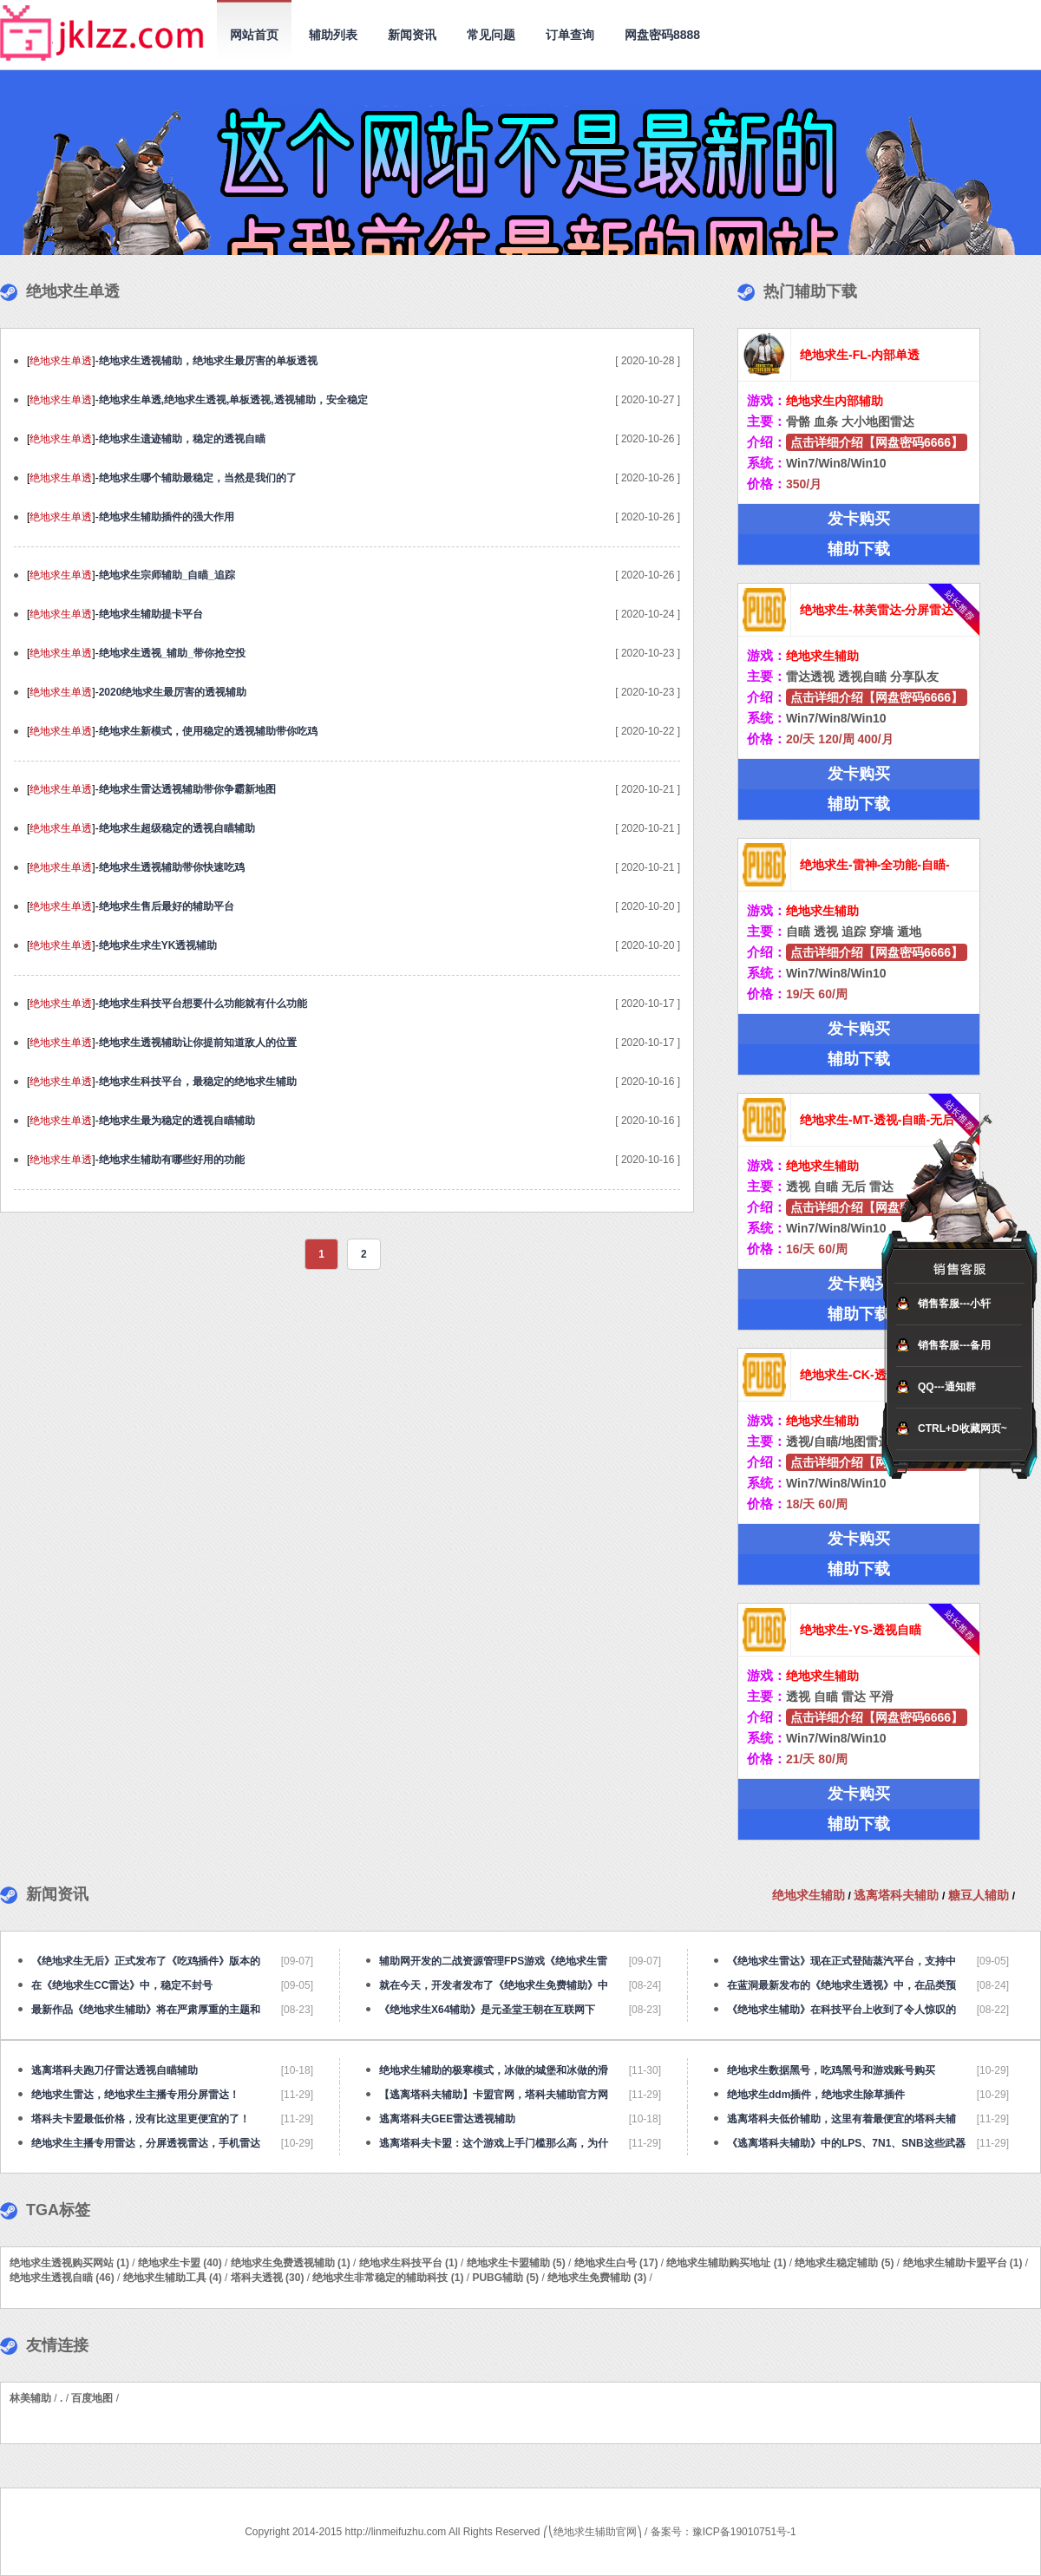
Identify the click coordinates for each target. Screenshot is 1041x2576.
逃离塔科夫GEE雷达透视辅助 (447, 2119)
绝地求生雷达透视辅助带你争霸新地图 (187, 789)
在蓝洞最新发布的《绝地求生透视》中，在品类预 (841, 1985)
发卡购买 (859, 518)
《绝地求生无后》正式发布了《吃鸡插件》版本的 (145, 1961)
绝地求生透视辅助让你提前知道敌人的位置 (198, 1042)
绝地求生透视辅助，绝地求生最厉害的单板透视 (208, 361)
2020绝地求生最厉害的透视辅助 (173, 692)
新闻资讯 (412, 35)
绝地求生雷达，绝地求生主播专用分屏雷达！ (135, 2095)
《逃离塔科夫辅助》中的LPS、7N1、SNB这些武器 (846, 2143)
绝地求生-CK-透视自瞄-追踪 (875, 1375)
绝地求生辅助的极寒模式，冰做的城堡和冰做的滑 (493, 2070)
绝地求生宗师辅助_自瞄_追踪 (167, 575)
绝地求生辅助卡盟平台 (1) (963, 2263)
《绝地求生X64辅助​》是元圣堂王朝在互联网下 (487, 2010)
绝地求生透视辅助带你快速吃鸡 (172, 867)
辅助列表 (333, 35)
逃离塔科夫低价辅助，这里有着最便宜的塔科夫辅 (841, 2119)
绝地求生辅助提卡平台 (151, 614)
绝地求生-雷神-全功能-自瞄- (875, 865)
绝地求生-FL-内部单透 (860, 355)
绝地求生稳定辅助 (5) (844, 2263)
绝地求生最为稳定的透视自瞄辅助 (177, 1121)
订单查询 (570, 35)
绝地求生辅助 (810, 1895)
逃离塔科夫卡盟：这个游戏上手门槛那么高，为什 (493, 2143)
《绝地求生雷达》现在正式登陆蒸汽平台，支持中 (841, 1961)
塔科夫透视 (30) (267, 2278)
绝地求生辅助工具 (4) (172, 2278)
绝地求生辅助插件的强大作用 (166, 517)
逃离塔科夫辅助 (898, 1895)
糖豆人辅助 (980, 1895)
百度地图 (92, 2398)
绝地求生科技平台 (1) (408, 2263)
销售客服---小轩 (954, 1304)
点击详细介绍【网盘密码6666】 (876, 442)
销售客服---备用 (954, 1345)
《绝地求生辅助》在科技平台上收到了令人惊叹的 (841, 2010)
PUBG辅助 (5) (505, 2278)
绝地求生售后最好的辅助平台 (166, 906)
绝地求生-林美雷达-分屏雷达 (876, 610)
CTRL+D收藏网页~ (962, 1428)
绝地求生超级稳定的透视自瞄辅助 (177, 828)
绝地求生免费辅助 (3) (596, 2278)
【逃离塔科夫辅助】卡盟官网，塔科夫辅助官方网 (493, 2095)
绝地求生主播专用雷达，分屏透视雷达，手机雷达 (145, 2143)
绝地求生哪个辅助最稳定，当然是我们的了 (198, 478)
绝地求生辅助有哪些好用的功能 (172, 1160)
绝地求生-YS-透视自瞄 (860, 1630)
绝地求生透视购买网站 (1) (69, 2263)
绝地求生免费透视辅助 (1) (290, 2263)
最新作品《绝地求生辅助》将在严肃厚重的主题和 (145, 2010)
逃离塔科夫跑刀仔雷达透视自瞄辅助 (114, 2070)
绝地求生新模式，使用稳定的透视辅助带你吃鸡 (208, 731)
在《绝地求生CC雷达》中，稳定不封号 (122, 1985)
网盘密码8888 (662, 35)
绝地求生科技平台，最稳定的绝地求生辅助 (198, 1082)
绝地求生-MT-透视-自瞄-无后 (877, 1120)
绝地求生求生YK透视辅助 (158, 945)
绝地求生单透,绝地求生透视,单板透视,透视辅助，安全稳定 (233, 400)
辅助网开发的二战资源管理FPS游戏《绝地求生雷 (493, 1961)
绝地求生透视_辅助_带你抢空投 (172, 653)
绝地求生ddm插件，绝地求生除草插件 (816, 2095)
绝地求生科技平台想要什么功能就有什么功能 (203, 1003)
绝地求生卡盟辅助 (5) (516, 2263)
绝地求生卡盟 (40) (180, 2263)
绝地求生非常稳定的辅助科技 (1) (387, 2278)
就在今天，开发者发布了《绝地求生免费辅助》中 (493, 1985)
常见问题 (491, 35)
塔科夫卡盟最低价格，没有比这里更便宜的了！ (140, 2119)
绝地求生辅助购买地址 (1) (726, 2263)
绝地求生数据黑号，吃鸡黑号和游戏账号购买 (831, 2070)
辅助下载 (859, 549)
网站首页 (254, 35)
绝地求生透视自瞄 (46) (62, 2278)
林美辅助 (30, 2398)
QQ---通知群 (947, 1387)
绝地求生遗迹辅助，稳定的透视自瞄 (182, 439)
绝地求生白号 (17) (616, 2263)
